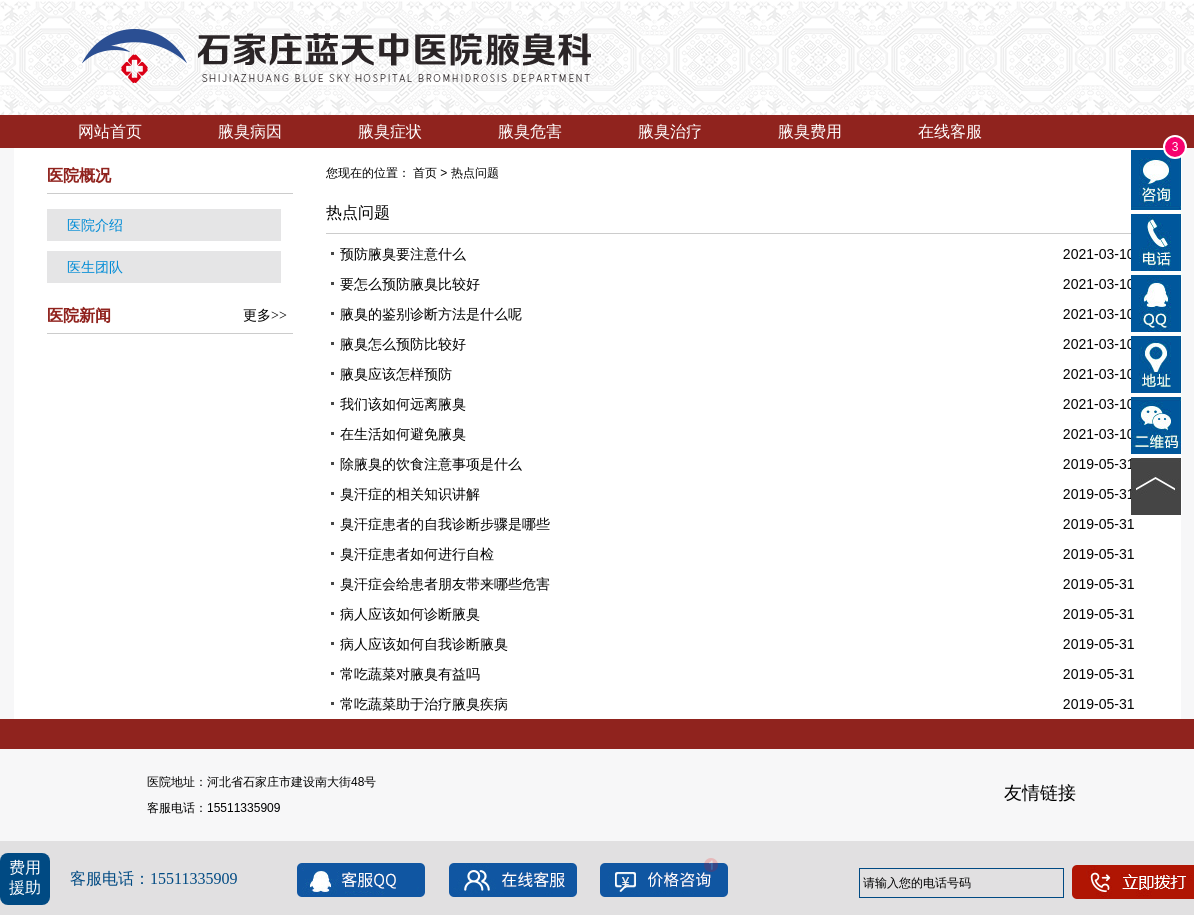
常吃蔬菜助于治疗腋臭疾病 (424, 704)
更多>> (265, 315)
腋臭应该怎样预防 (396, 374)
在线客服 (950, 131)
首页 (425, 173)
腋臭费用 (810, 131)
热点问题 (475, 173)
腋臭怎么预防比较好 (403, 344)
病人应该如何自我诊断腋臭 (424, 644)
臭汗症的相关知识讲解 (410, 494)
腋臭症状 (390, 131)
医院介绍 (95, 225)
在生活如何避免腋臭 (403, 434)
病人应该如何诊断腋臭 (410, 614)
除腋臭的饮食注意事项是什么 (431, 464)
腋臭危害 (530, 131)
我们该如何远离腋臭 (403, 404)
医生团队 (95, 267)
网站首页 (110, 131)
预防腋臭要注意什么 (403, 254)
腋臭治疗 (670, 131)
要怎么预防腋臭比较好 (410, 284)
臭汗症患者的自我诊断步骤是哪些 (445, 524)
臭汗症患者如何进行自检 (417, 554)
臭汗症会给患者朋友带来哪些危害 (445, 584)
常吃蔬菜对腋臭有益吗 (410, 674)
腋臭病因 (250, 131)
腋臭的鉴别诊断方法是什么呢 (431, 314)
